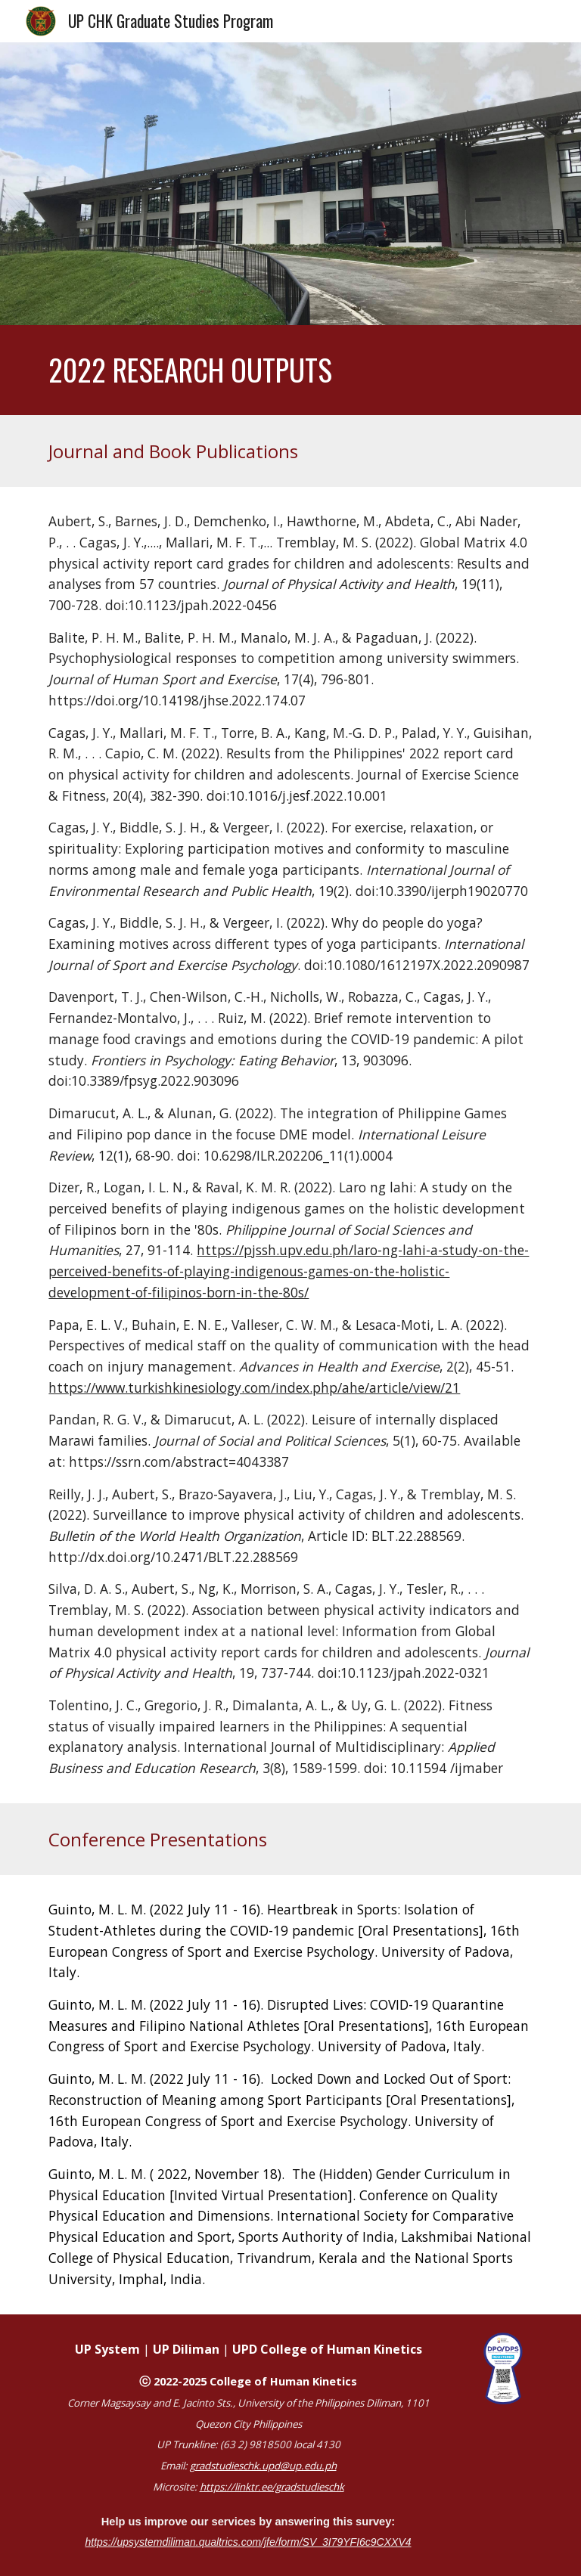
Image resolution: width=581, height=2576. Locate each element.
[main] (290, 370)
